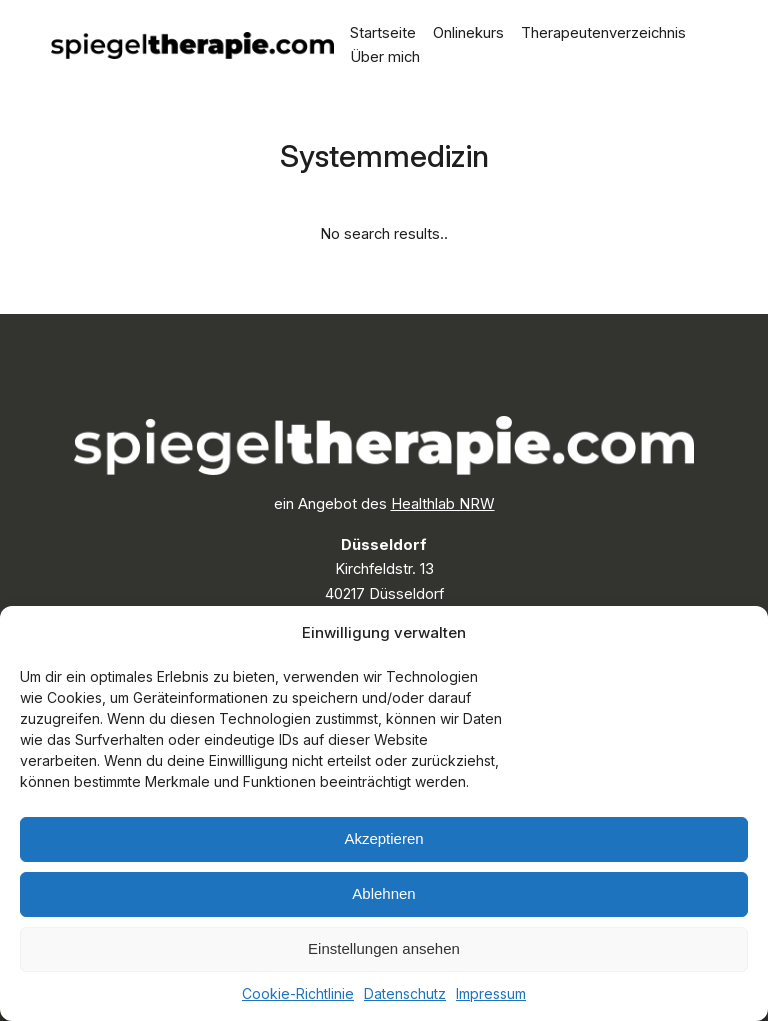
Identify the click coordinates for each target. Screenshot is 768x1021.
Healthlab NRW (443, 504)
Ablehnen (383, 893)
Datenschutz (405, 993)
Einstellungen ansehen (384, 948)
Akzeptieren (383, 838)
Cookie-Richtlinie (298, 993)
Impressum (491, 993)
